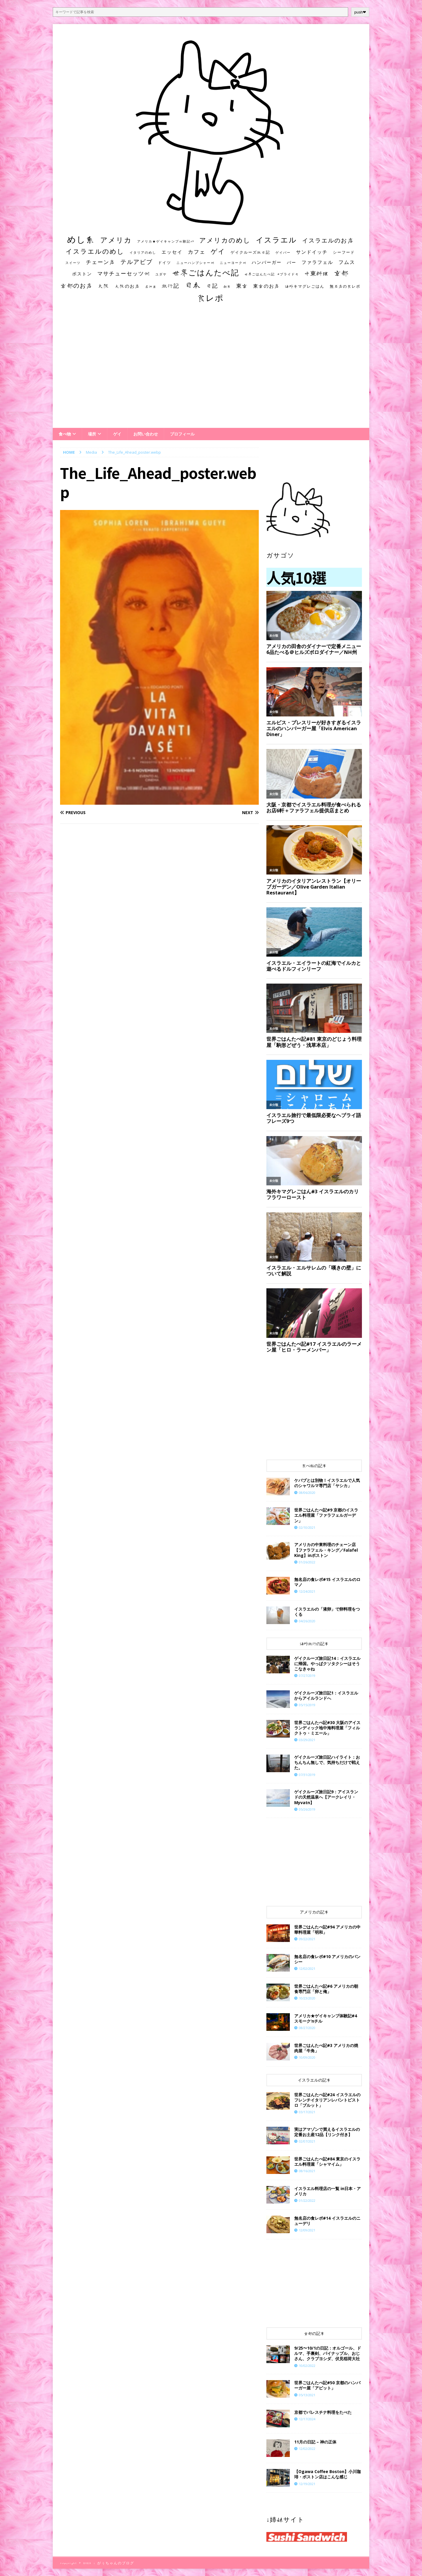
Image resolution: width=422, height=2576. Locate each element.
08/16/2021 (307, 2171)
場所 (92, 434)
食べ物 (65, 434)
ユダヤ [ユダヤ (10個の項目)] (161, 274)
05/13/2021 (307, 2395)
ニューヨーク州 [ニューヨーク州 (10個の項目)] (233, 262)
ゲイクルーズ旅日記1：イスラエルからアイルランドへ (326, 1695)
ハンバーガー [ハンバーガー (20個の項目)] (267, 262)
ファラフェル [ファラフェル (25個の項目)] (317, 262)
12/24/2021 (307, 1591)
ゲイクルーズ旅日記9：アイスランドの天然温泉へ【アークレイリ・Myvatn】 (326, 1797)
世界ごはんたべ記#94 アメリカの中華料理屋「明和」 (327, 1929)
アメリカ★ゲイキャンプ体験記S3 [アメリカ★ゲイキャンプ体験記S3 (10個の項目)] (165, 241)
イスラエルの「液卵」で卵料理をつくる (327, 1611)
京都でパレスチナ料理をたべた (323, 2412)
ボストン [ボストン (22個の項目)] (82, 274)
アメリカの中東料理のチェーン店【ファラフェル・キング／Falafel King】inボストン (326, 1550)
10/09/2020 (307, 2057)
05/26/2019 (307, 1809)
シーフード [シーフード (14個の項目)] (344, 252)
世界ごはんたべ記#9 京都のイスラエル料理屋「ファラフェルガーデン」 (326, 1515)
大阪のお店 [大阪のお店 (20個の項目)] (127, 286)
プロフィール (182, 434)
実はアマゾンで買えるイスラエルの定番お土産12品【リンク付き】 (327, 2131)
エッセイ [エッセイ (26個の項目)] (172, 252)
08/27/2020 (307, 2028)
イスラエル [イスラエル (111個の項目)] (276, 239)
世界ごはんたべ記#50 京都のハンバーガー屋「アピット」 (327, 2385)
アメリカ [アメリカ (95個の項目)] (116, 239)
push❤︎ (360, 12)
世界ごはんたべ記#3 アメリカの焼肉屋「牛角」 (326, 2048)
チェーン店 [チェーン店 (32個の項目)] (100, 262)
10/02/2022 (307, 2365)
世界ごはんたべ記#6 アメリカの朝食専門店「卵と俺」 (326, 1988)
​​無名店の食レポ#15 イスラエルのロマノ (327, 1582)
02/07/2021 (307, 2141)
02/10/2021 (307, 1527)
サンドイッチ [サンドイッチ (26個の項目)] (312, 252)
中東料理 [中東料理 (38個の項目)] (316, 273)
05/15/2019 (307, 1705)
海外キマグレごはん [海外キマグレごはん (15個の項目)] (304, 286)
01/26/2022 (307, 1562)
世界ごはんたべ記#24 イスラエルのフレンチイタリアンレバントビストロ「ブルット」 (327, 2100)
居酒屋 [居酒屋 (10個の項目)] (150, 286)
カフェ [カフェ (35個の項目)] (196, 251)
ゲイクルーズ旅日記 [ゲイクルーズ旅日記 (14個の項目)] (250, 252)
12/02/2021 (307, 1968)
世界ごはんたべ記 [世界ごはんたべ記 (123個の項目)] (205, 272)
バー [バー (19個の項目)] (291, 262)
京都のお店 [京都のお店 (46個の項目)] (76, 285)
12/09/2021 (307, 2230)
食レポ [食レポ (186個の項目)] (210, 298)
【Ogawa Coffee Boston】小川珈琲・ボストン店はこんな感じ (327, 2474)
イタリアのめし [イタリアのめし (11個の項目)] (143, 252)
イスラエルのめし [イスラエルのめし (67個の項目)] (95, 251)
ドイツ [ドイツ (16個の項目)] (164, 262)
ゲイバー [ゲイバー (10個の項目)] (283, 252)
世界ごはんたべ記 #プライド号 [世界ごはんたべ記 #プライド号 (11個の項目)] (271, 274)
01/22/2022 (307, 2200)
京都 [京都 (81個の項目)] (341, 273)
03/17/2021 (307, 2112)
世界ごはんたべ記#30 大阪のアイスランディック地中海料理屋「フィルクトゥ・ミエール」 (327, 1728)
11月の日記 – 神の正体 (315, 2442)
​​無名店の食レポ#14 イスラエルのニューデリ (327, 2220)
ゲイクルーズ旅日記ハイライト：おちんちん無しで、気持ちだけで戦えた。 (327, 1762)
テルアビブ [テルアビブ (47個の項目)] (136, 262)
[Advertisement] (211, 371)
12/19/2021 (307, 2484)
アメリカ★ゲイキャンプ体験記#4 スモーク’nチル (325, 2018)
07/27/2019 (307, 1675)
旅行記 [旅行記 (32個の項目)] (170, 285)
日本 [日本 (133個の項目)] (193, 285)
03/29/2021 (307, 1740)
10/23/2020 (307, 1998)
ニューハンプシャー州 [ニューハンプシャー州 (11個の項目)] (195, 262)
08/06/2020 (307, 1492)
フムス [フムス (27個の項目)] (346, 262)
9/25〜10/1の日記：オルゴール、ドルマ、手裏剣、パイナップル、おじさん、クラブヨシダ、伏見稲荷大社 (327, 2353)
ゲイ (117, 434)
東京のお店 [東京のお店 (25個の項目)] (266, 286)
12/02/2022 (307, 2448)
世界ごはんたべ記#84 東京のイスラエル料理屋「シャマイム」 (327, 2161)
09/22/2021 (307, 1939)
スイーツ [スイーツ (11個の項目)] (73, 262)
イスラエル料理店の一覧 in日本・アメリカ (327, 2191)
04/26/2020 (307, 1621)
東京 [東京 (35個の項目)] (242, 285)
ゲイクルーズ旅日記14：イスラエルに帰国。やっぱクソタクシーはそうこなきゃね (327, 1663)
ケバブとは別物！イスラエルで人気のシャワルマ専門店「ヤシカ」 (327, 1482)
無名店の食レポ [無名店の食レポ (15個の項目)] (345, 286)
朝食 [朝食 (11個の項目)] (227, 286)
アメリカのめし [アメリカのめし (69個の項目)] (225, 240)
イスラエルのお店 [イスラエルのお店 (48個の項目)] (328, 240)
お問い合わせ (145, 434)
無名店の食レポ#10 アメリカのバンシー (327, 1959)
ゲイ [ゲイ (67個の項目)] (218, 251)
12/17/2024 (307, 2419)
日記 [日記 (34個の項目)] (212, 285)
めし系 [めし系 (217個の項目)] (81, 239)
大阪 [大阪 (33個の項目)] (104, 285)
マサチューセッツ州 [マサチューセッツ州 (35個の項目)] (123, 273)
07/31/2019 (307, 1774)
